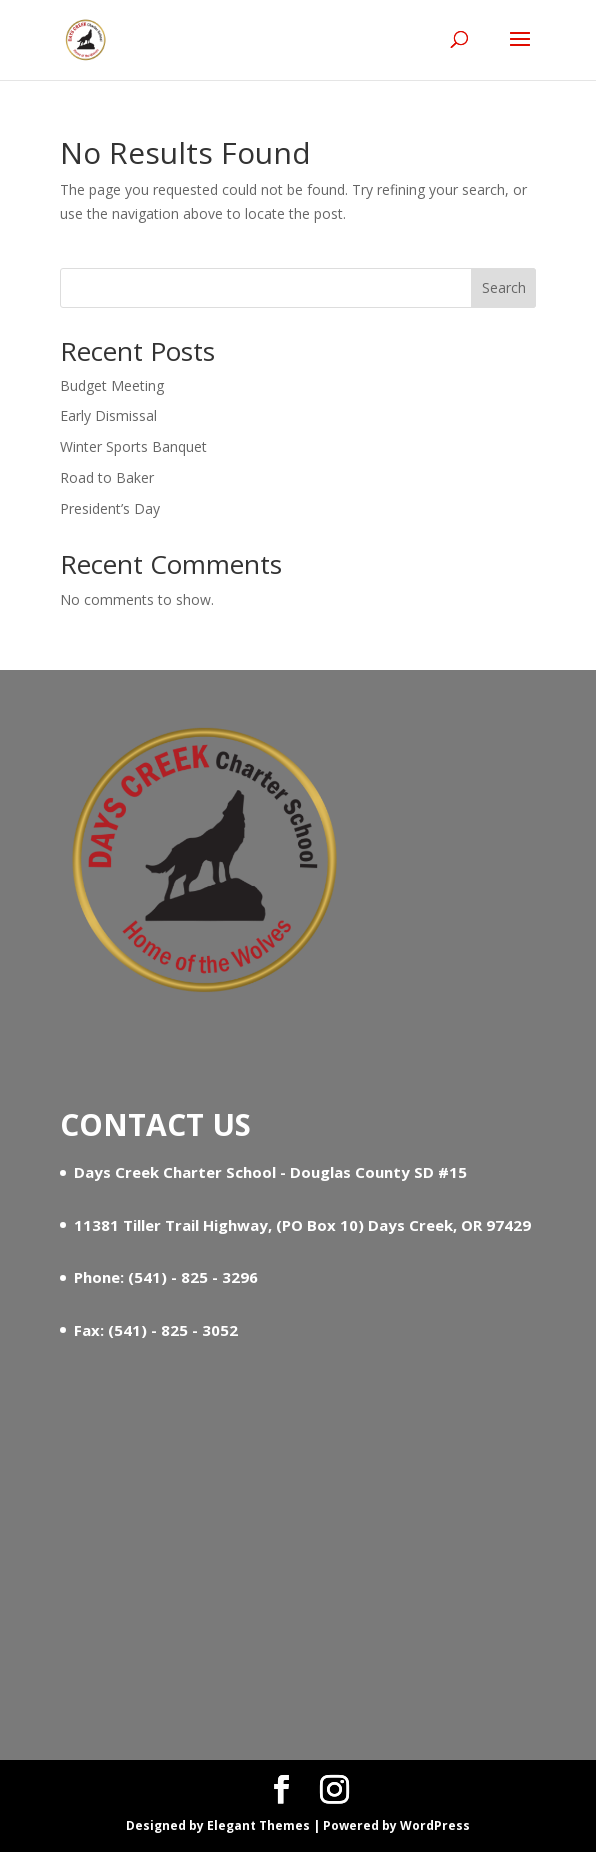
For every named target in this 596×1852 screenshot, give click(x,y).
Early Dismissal (108, 415)
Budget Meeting (112, 385)
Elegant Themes (258, 1825)
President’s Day (110, 508)
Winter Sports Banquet (133, 446)
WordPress (435, 1825)
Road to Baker (107, 477)
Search (504, 287)
